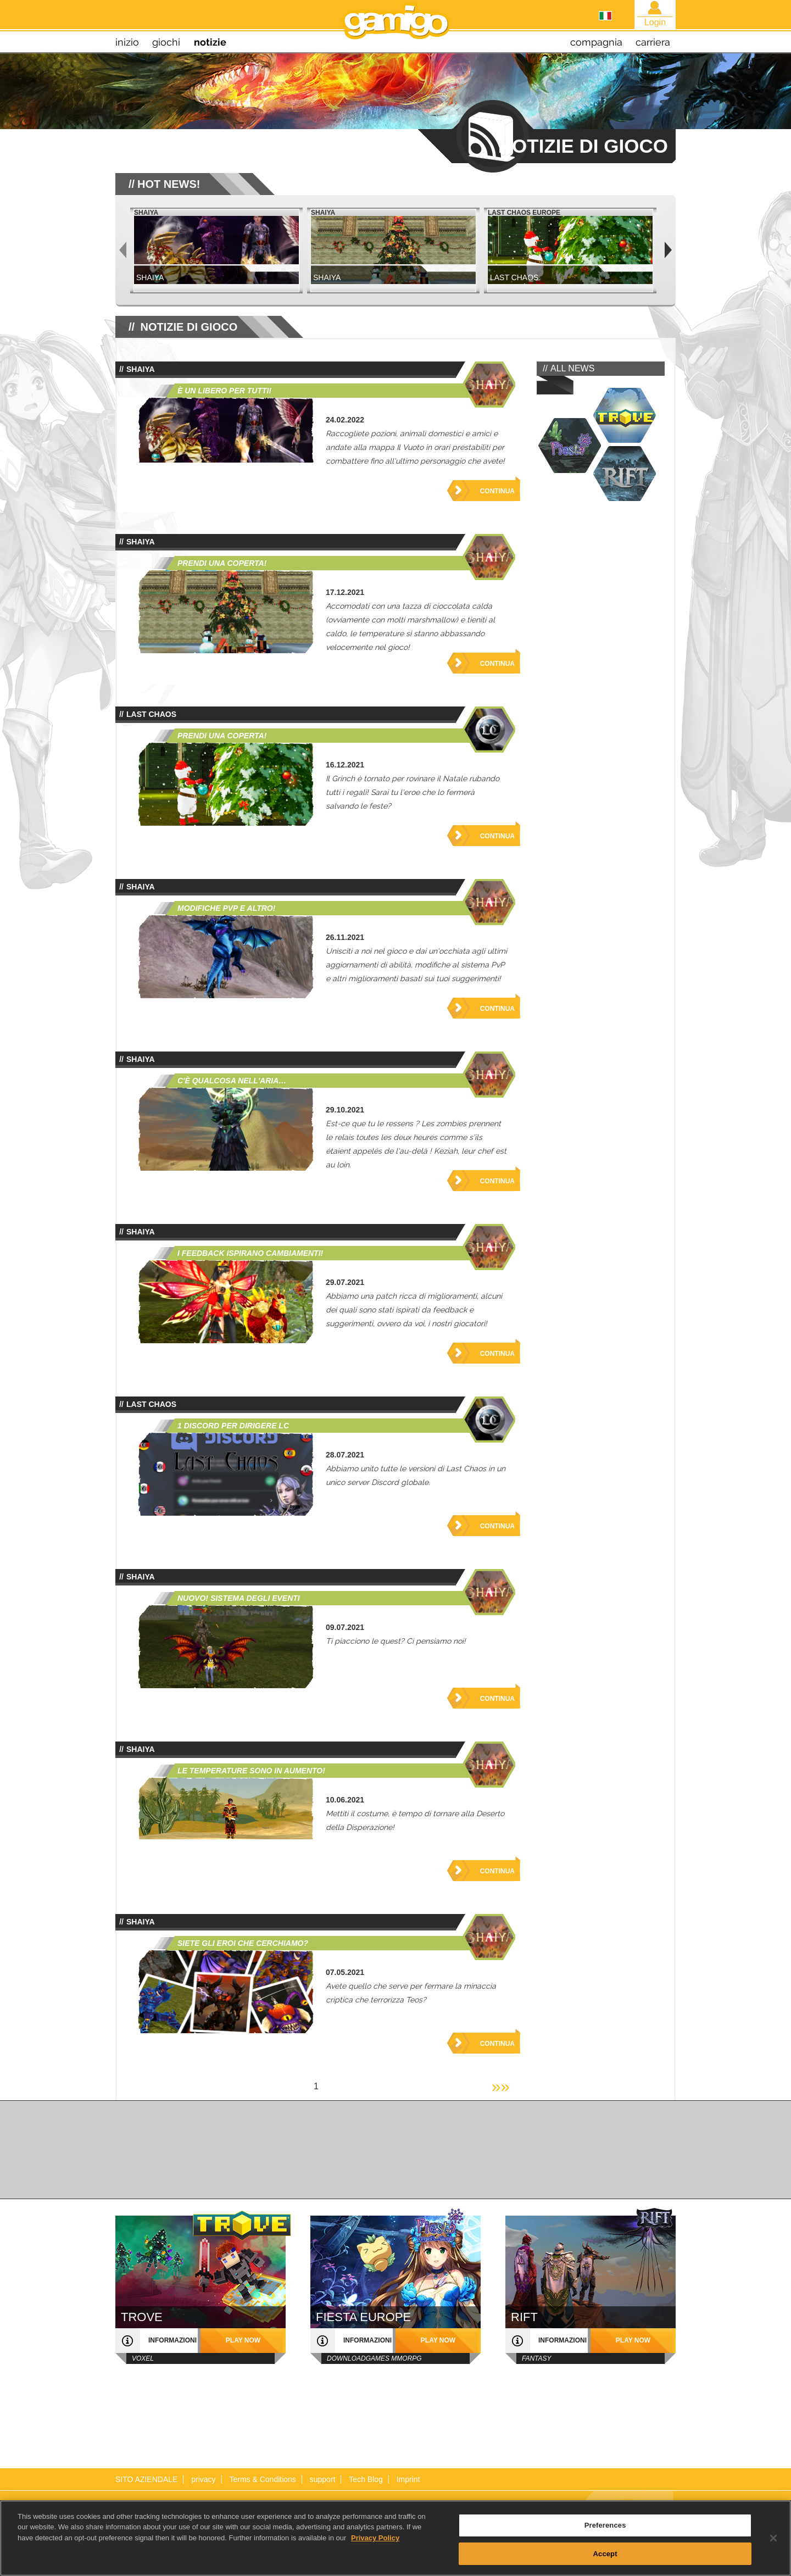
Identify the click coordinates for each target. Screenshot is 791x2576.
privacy (203, 2479)
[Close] (773, 2544)
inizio (127, 42)
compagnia (596, 42)
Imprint (408, 2479)
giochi (166, 42)
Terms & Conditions (262, 2479)
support (323, 2479)
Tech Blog (365, 2479)
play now (243, 2340)
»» (501, 2086)
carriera (653, 42)
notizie (210, 42)
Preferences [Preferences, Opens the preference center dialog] (605, 2531)
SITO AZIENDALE (146, 2479)
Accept (605, 2560)
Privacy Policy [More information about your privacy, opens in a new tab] (375, 2544)
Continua (497, 491)
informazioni (172, 2340)
